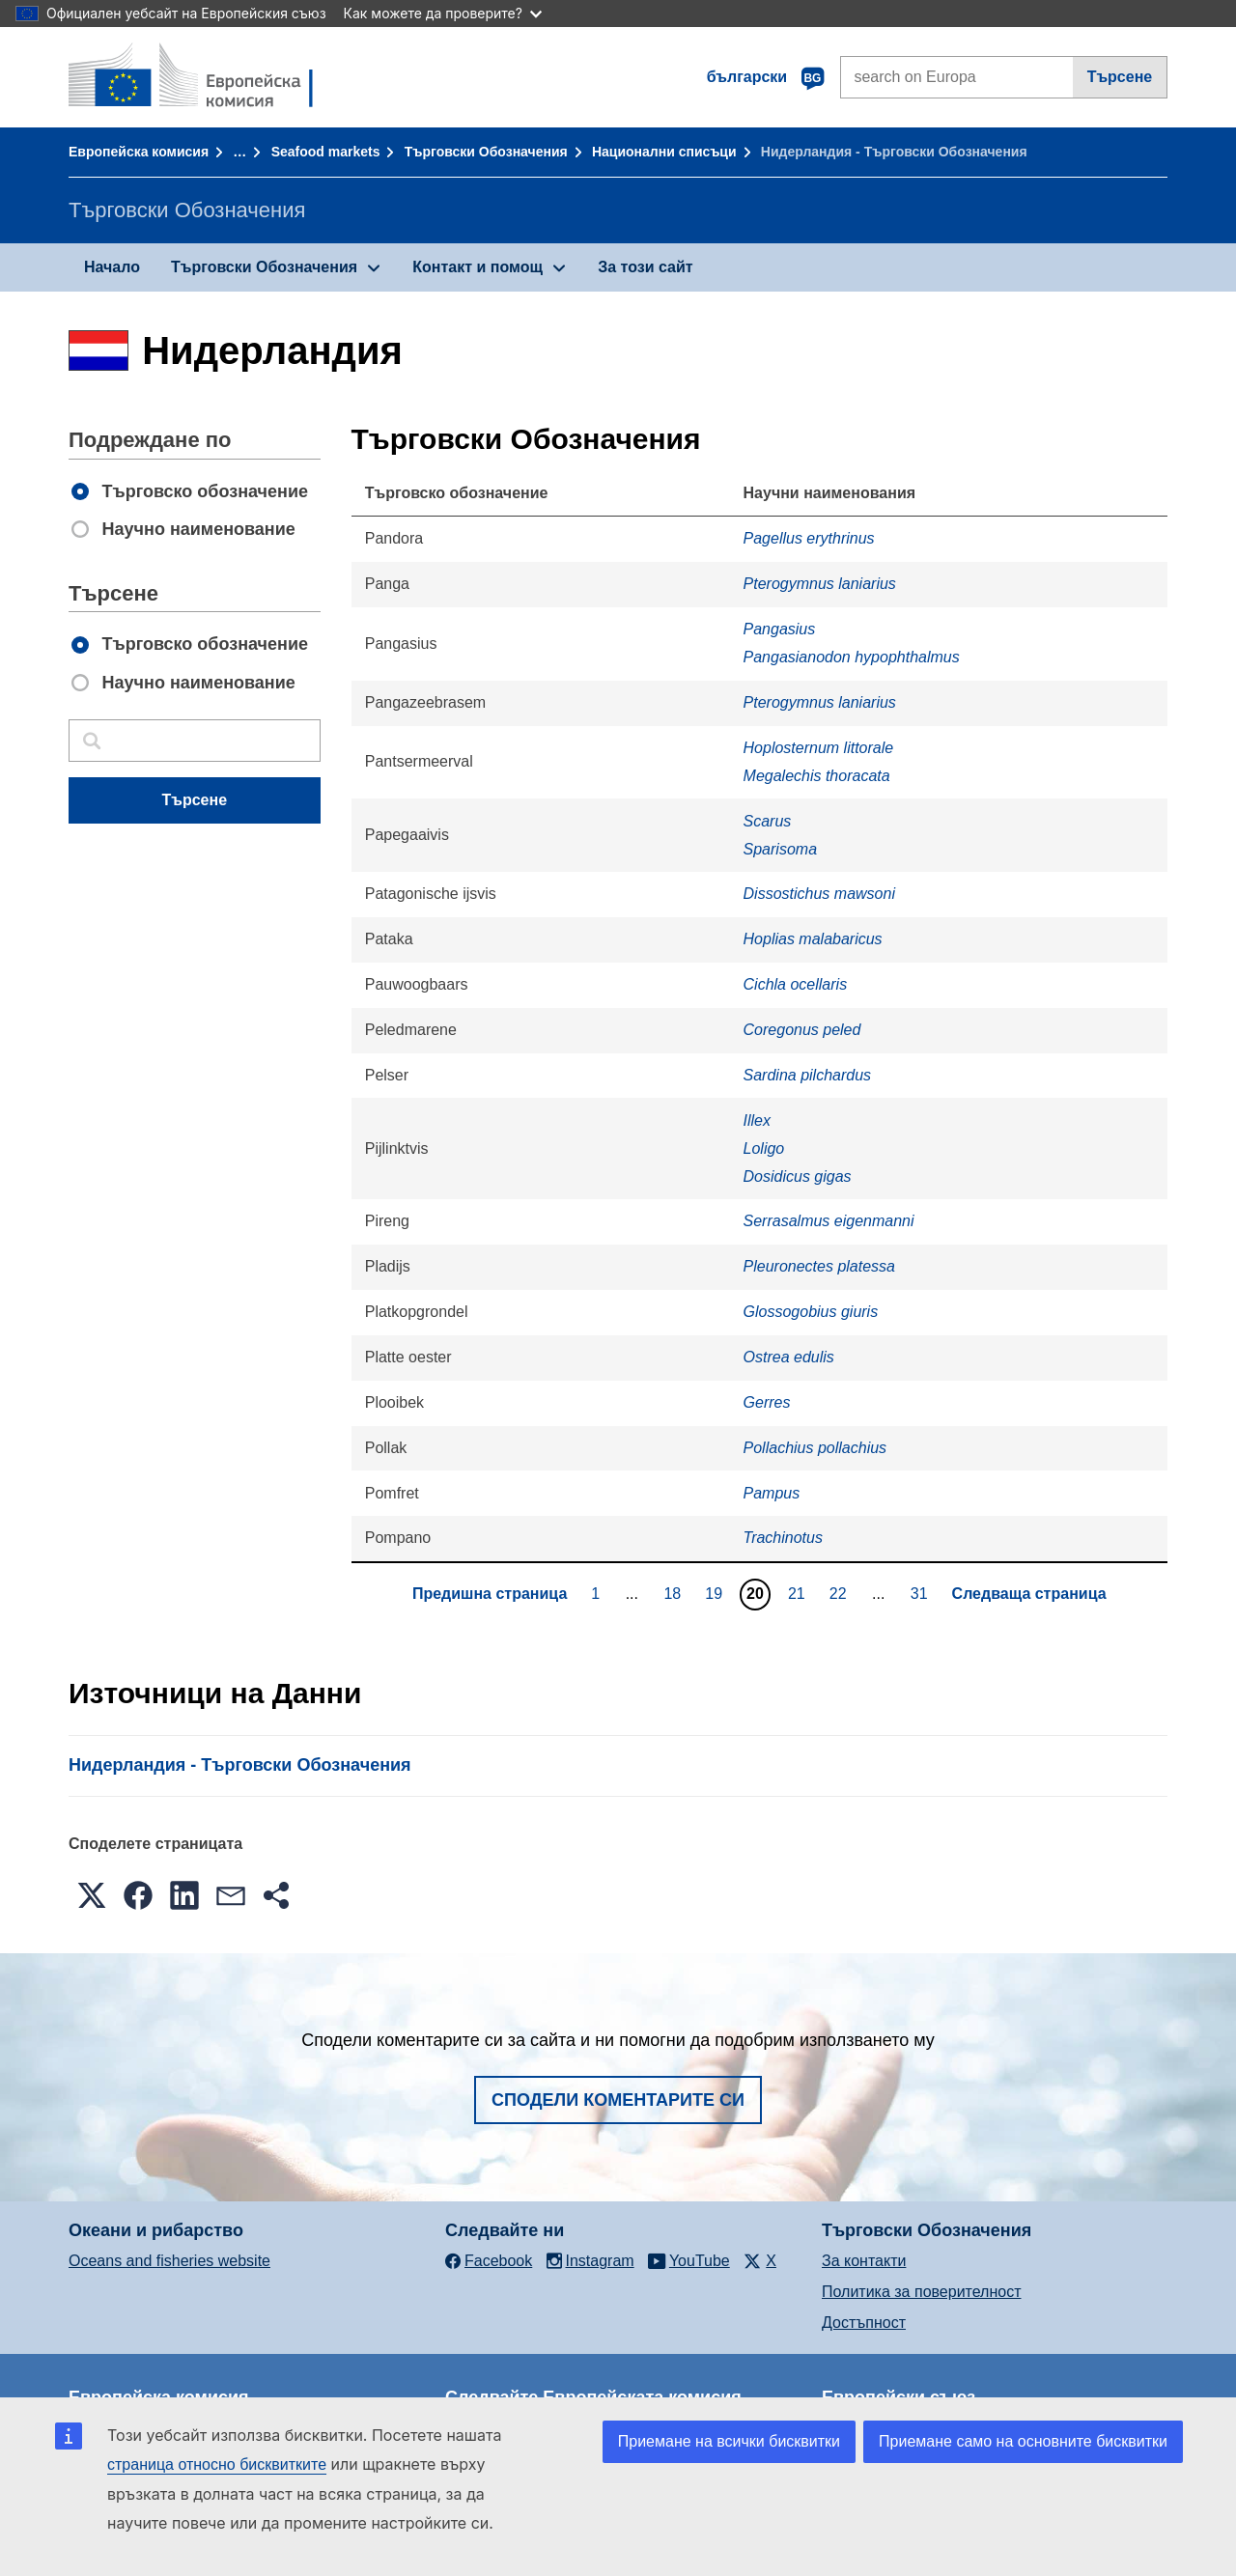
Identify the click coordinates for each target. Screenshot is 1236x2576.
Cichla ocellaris (796, 984)
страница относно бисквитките (216, 2464)
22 (840, 1593)
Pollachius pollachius (815, 1448)
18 (674, 1593)
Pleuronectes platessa (819, 1266)
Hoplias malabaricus (813, 939)
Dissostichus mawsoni (819, 893)
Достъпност (864, 2322)
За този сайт (645, 267)
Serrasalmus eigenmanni (829, 1221)
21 (799, 1593)
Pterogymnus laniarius (820, 583)
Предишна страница (489, 1593)
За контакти (864, 2261)
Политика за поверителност (922, 2291)
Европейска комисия (139, 151)
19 (716, 1593)
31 (922, 1593)
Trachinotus (783, 1537)
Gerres (767, 1402)
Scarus (768, 821)
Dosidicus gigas (798, 1176)
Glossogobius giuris (811, 1311)
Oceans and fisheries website (169, 2261)
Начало (112, 267)
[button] (91, 1895)
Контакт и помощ (477, 267)
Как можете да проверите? (443, 13)
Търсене (1120, 77)
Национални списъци (664, 151)
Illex (757, 1120)
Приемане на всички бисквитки (729, 2441)
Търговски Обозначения (486, 151)
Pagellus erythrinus (809, 538)
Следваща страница (1029, 1593)
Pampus (772, 1493)
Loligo (764, 1148)
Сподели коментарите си (618, 2100)
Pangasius (780, 629)
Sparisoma (780, 849)
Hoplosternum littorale (819, 748)
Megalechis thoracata (817, 776)
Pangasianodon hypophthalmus (852, 657)
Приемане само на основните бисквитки (1023, 2441)
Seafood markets (325, 151)
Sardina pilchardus (808, 1075)
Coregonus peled (802, 1030)
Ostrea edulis (789, 1357)
